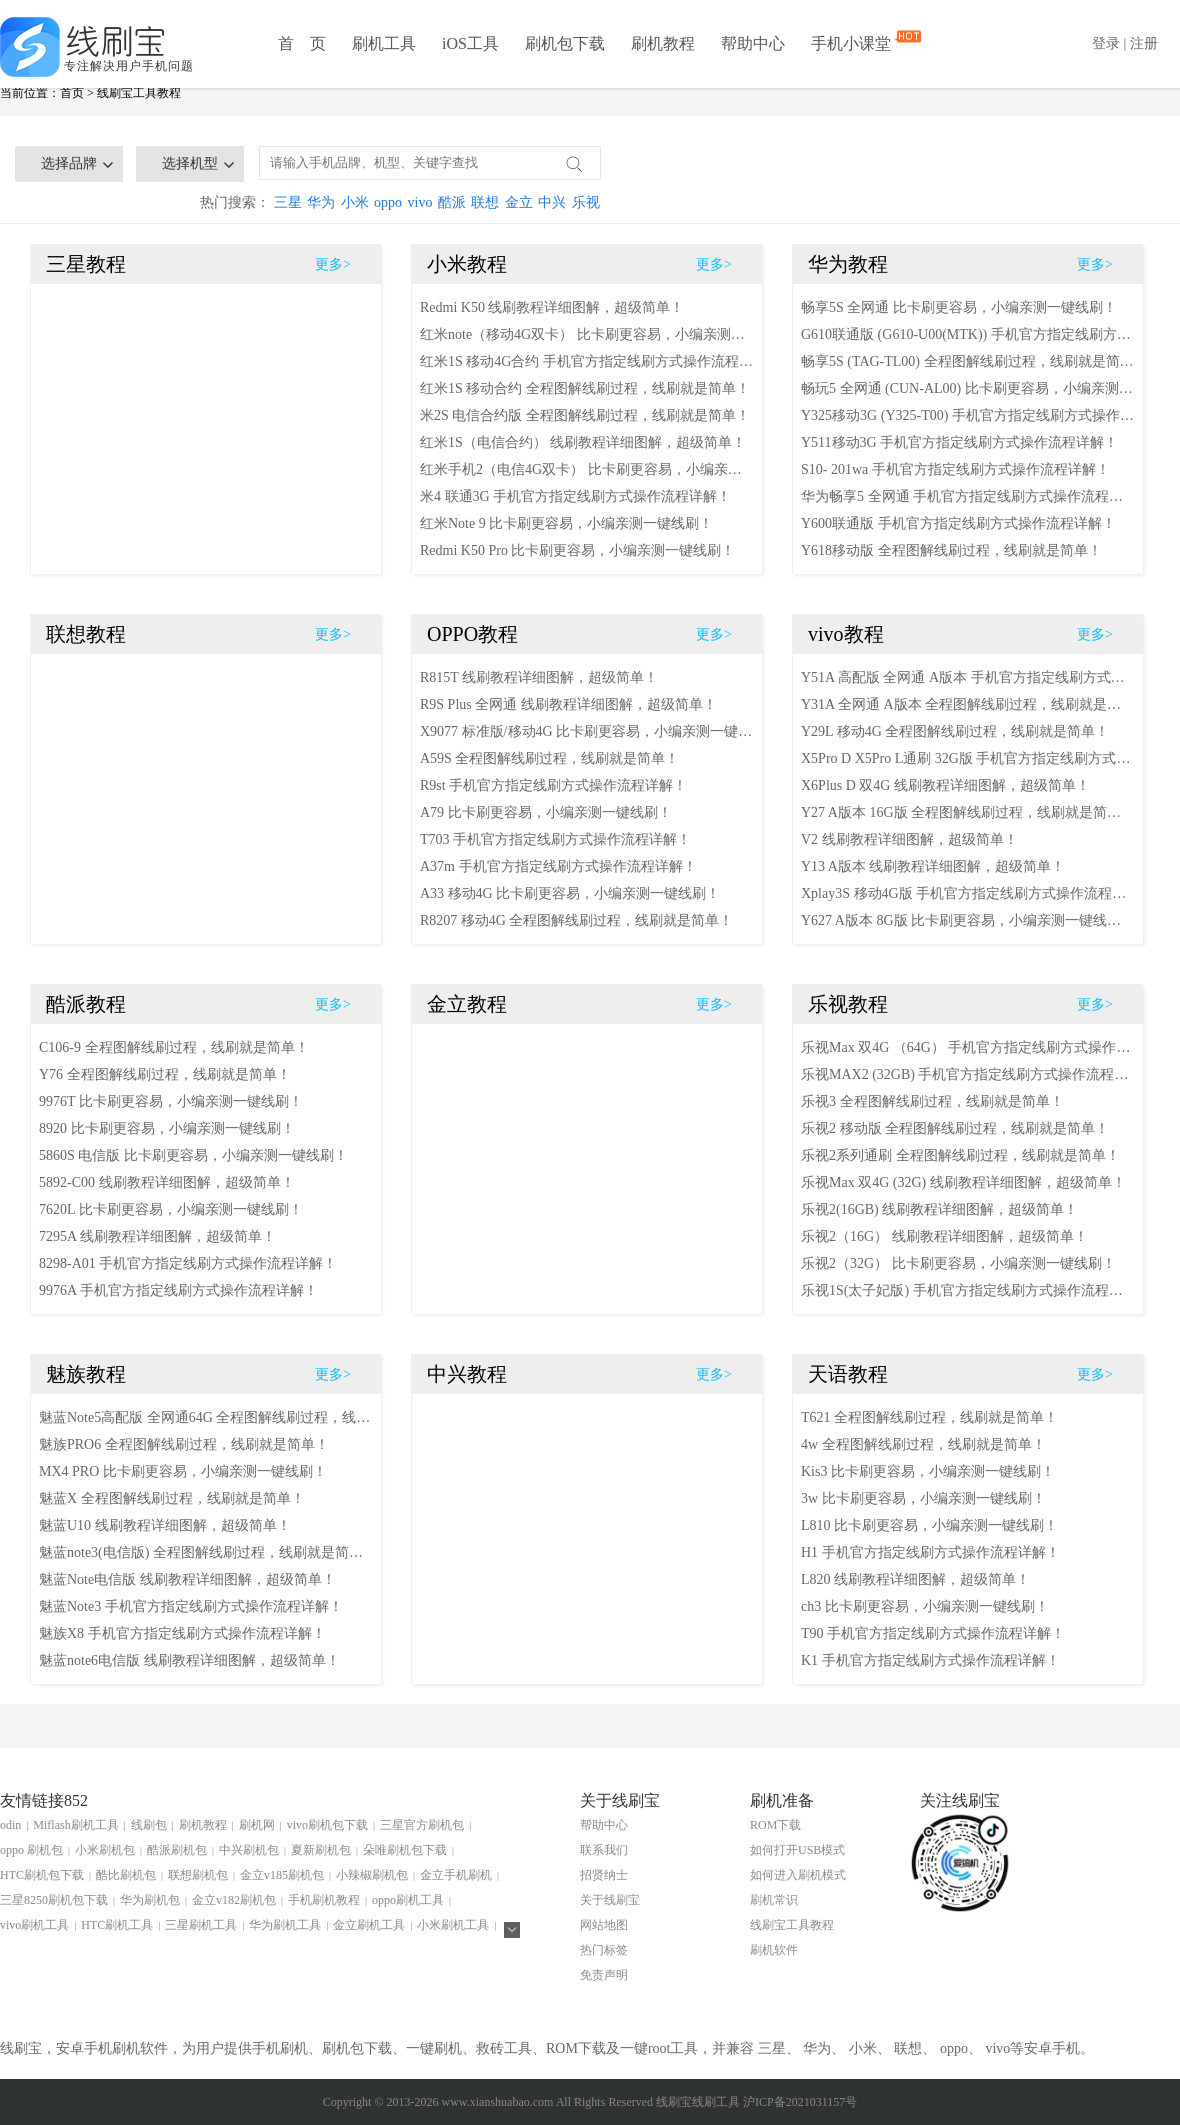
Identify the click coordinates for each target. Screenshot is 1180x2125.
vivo (420, 202)
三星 (288, 202)
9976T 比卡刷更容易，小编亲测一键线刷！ (171, 1101)
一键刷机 (434, 2048)
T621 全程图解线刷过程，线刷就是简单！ (929, 1417)
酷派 (452, 202)
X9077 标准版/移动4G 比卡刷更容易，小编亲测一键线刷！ (587, 731)
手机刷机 (280, 2048)
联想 (485, 202)
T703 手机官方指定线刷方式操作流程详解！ (555, 839)
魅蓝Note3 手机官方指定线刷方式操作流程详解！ (191, 1606)
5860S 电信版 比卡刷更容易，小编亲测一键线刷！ (193, 1155)
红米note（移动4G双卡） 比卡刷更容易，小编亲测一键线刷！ (587, 334)
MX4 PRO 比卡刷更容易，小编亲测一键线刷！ (183, 1471)
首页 (72, 93)
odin (10, 1825)
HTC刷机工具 (117, 1925)
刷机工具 (384, 43)
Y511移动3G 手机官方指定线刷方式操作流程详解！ (959, 442)
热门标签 (604, 1950)
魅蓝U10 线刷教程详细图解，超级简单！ (165, 1525)
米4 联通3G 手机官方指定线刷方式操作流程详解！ (575, 496)
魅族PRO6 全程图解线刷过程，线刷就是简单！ (184, 1444)
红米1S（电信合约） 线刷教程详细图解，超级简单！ (583, 442)
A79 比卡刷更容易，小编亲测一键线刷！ (546, 812)
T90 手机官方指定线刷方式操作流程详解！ (933, 1633)
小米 (355, 202)
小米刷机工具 (453, 1925)
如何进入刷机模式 (798, 1875)
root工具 (673, 2048)
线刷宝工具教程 (139, 93)
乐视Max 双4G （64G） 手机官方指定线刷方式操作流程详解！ (968, 1047)
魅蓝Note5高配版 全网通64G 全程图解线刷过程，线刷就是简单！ (206, 1417)
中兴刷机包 (249, 1850)
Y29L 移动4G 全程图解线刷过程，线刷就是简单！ (955, 731)
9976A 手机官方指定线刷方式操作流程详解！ (178, 1290)
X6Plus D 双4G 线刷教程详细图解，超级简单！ (945, 785)
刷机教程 (663, 43)
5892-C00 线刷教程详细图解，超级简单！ (167, 1182)
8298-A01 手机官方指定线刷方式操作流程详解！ (188, 1263)
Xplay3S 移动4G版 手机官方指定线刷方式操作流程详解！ (968, 893)
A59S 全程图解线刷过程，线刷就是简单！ (549, 758)
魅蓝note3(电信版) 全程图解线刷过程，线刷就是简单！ (206, 1552)
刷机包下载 (565, 43)
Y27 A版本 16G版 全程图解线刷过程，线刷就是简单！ (968, 812)
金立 (519, 202)
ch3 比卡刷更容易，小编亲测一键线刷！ (925, 1606)
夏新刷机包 (321, 1850)
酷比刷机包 (126, 1875)
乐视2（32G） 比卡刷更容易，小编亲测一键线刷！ (958, 1263)
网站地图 (604, 1925)
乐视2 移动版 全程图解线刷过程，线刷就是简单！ (955, 1128)
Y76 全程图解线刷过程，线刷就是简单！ (165, 1074)
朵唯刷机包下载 (405, 1850)
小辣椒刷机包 (372, 1875)
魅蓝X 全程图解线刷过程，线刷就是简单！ (172, 1498)
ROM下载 (775, 1825)
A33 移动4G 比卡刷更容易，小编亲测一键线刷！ (570, 893)
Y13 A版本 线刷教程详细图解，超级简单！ (933, 866)
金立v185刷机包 (282, 1875)
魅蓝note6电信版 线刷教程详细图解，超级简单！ (189, 1660)
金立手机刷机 (456, 1875)
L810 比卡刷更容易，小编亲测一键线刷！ (929, 1525)
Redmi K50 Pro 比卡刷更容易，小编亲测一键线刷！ (577, 550)
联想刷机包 (198, 1875)
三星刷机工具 (201, 1925)
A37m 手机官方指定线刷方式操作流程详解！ (558, 866)
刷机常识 (774, 1900)
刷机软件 (774, 1950)
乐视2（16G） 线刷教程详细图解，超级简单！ (944, 1236)
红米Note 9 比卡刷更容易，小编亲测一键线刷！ (566, 523)
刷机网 (257, 1825)
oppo (388, 202)
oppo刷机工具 (408, 1900)
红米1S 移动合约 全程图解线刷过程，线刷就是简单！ (585, 388)
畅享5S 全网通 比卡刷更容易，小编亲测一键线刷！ (959, 307)
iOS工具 (470, 43)
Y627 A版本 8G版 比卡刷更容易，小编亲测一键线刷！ (968, 920)
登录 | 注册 (1125, 43)
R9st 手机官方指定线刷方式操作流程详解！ (553, 785)
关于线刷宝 (610, 1900)
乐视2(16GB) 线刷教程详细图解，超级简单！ (939, 1209)
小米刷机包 (105, 1850)
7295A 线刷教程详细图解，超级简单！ (157, 1236)
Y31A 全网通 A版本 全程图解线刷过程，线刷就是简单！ (968, 704)
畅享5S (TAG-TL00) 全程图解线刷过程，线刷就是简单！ (968, 361)
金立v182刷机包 (234, 1900)
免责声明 (604, 1975)
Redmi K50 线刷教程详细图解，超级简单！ (552, 307)
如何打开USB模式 (797, 1850)
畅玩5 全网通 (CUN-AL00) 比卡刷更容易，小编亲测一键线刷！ (968, 388)
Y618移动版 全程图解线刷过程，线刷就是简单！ (951, 550)
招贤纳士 (604, 1875)
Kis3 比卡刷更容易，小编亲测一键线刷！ (928, 1471)
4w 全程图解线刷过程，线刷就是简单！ (923, 1444)
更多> (333, 264)
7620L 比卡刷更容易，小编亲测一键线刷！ (171, 1209)
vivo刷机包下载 (327, 1825)
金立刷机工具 (369, 1925)
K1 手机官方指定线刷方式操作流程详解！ (930, 1660)
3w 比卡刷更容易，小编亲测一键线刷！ (923, 1498)
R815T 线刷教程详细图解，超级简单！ (539, 677)
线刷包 (149, 1825)
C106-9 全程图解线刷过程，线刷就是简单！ (174, 1047)
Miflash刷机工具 (75, 1825)
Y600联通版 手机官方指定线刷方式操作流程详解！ (958, 523)
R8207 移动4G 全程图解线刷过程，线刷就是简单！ (576, 920)
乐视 (586, 202)
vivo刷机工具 (34, 1925)
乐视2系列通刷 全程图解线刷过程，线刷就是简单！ (960, 1155)
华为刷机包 (150, 1900)
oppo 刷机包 (31, 1850)
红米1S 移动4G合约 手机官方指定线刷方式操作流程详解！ (587, 361)
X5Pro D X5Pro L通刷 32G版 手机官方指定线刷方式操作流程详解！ (968, 758)
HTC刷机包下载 (42, 1875)
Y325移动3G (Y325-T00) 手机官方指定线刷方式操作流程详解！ (968, 415)
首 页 (302, 43)
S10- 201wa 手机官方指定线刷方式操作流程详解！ (955, 469)
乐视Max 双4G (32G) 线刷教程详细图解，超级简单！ (963, 1182)
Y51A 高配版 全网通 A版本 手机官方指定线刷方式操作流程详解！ (968, 677)
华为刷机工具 (285, 1925)
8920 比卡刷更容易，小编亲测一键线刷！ (167, 1128)
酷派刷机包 (177, 1850)
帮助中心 (753, 43)
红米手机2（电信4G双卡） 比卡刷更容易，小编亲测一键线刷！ (587, 469)
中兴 (552, 202)
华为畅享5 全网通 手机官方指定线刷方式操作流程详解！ (968, 496)
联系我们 (604, 1850)
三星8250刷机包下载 (54, 1900)
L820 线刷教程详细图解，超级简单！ (915, 1579)
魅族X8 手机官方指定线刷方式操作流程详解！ (182, 1633)
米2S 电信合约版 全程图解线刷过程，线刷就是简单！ (585, 415)
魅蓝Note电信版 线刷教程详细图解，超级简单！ (187, 1579)
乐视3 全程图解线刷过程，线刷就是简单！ (932, 1101)
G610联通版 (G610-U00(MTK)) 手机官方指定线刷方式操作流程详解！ (968, 334)
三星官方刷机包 (422, 1825)
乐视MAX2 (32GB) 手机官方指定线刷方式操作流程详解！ (968, 1074)
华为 (321, 202)
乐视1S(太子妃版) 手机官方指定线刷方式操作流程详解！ (968, 1290)
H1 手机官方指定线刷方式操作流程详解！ (930, 1552)
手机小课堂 (853, 42)
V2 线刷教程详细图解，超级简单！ (909, 839)
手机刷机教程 (324, 1900)
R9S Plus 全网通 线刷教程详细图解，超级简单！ (568, 704)
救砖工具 (504, 2048)
